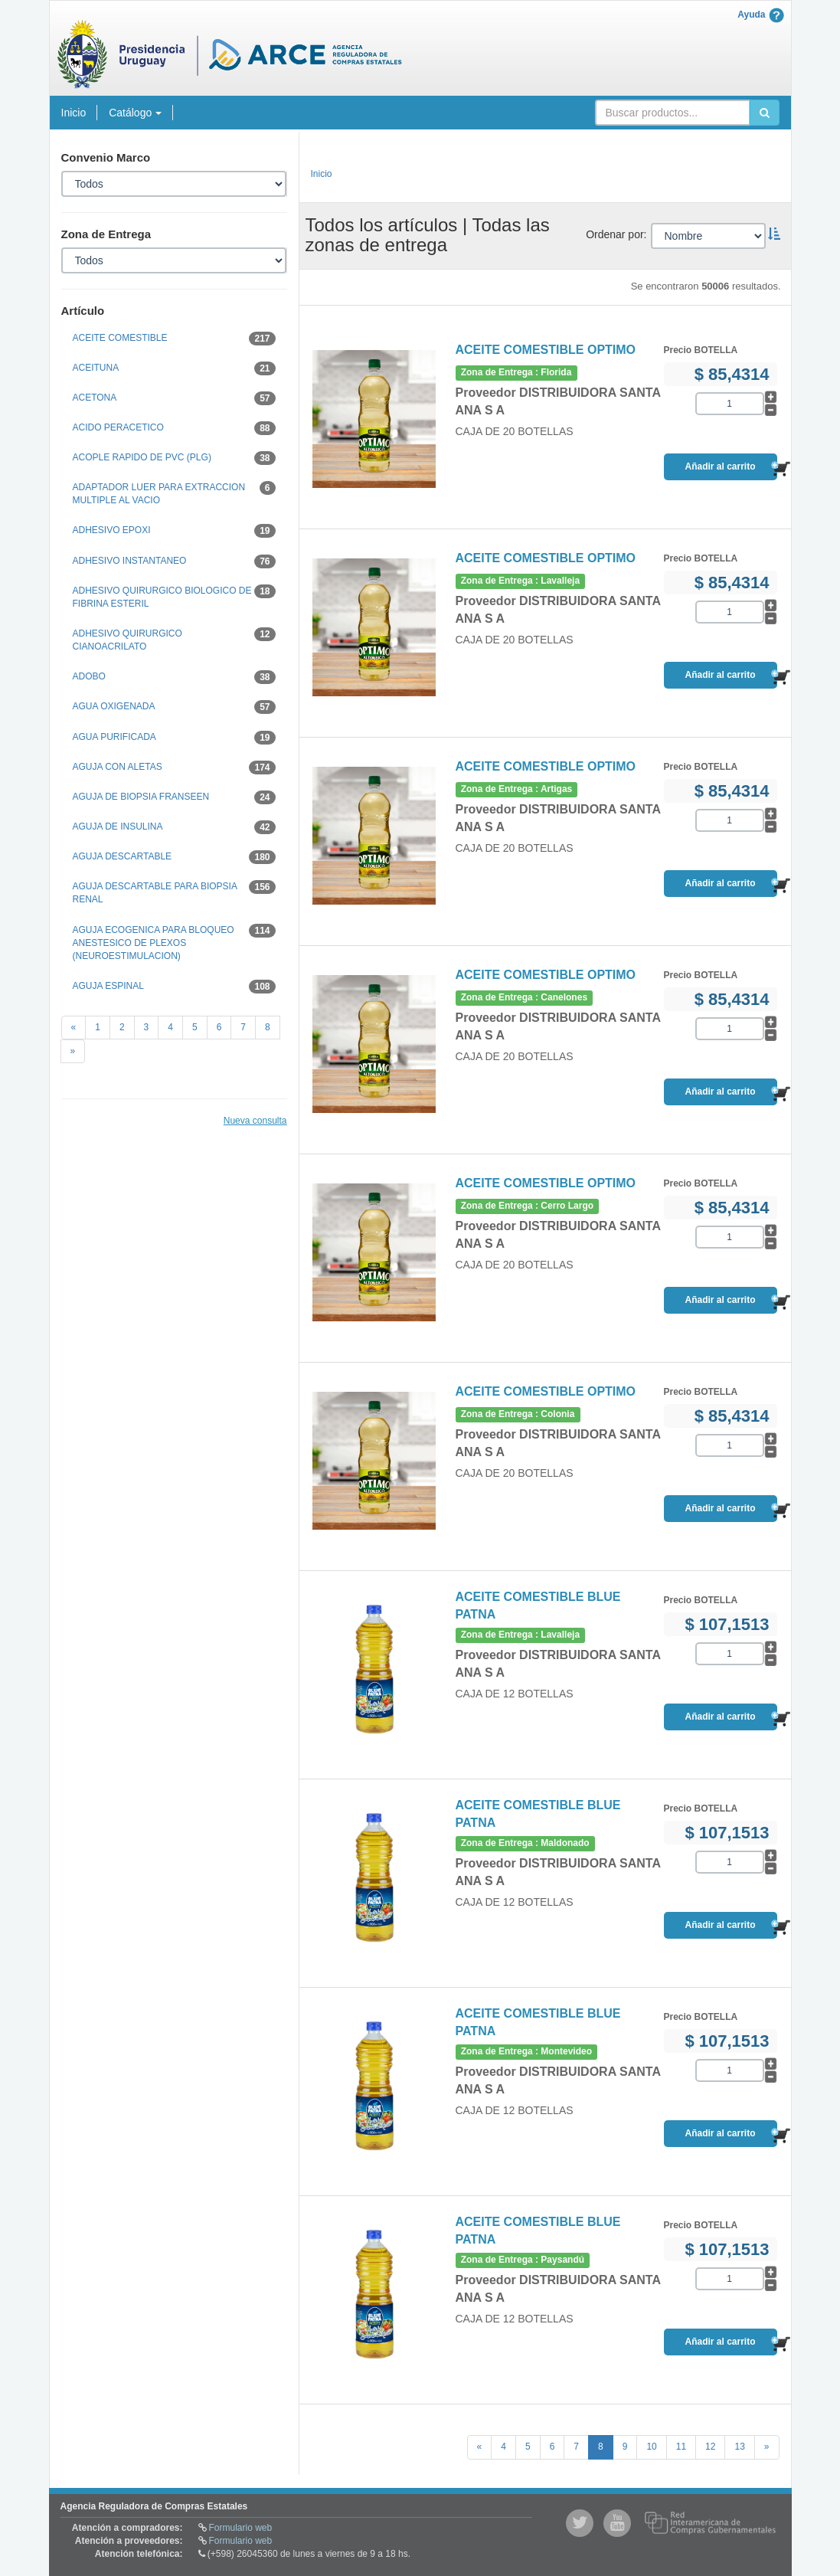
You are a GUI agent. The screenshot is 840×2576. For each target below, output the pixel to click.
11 (681, 2446)
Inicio (74, 112)
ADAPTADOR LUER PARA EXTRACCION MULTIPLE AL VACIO (174, 493)
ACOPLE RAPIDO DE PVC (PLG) (174, 458)
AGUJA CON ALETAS (174, 767)
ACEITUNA (174, 368)
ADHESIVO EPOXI (174, 531)
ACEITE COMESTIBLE (174, 338)
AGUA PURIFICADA (174, 738)
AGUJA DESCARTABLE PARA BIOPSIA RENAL (174, 892)
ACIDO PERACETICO (174, 428)
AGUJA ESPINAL (174, 986)
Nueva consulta (255, 1120)
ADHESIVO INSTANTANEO (174, 561)
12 (710, 2446)
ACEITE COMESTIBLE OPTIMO (546, 349)
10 (651, 2446)
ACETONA (174, 398)
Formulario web (241, 2527)
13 (739, 2446)
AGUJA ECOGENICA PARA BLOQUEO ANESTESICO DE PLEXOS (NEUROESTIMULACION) (174, 942)
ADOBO (174, 677)
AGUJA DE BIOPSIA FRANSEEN (174, 797)
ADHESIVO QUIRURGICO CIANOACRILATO (174, 639)
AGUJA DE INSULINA (174, 827)
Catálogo (135, 112)
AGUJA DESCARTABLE (174, 857)
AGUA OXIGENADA (174, 707)
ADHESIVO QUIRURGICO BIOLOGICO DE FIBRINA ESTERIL (174, 596)
